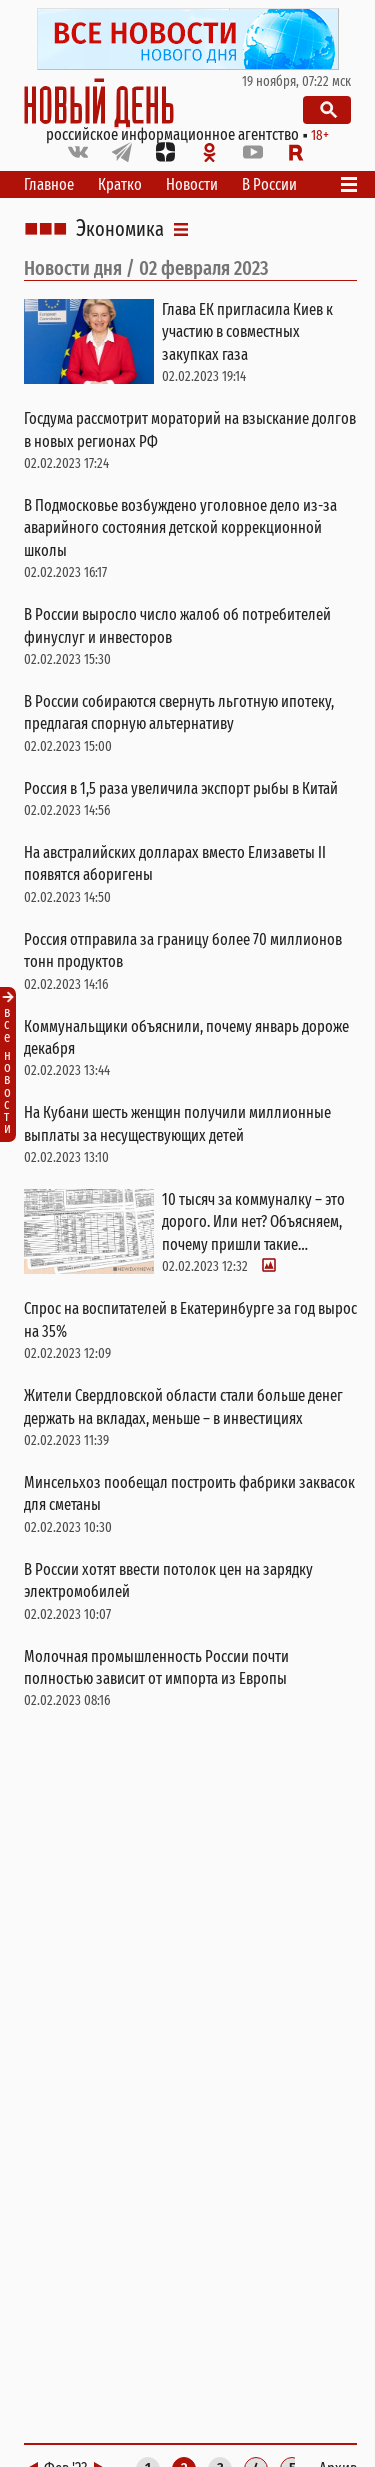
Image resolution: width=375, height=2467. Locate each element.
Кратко (120, 184)
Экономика (120, 229)
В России (269, 184)
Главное (49, 184)
